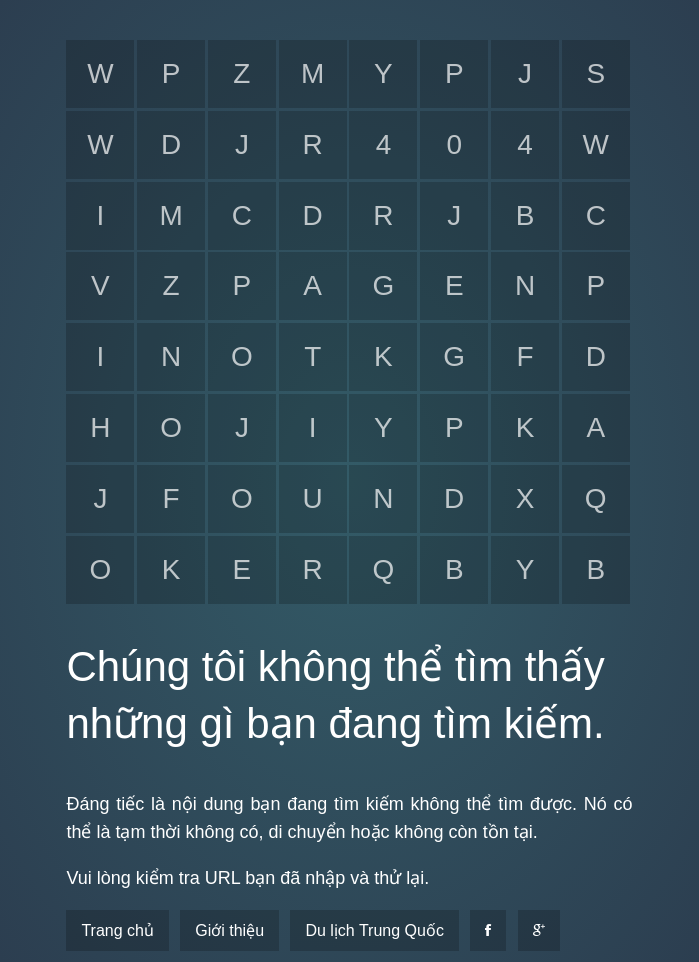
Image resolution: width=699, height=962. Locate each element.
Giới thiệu (229, 930)
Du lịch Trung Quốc (374, 930)
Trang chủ (117, 930)
